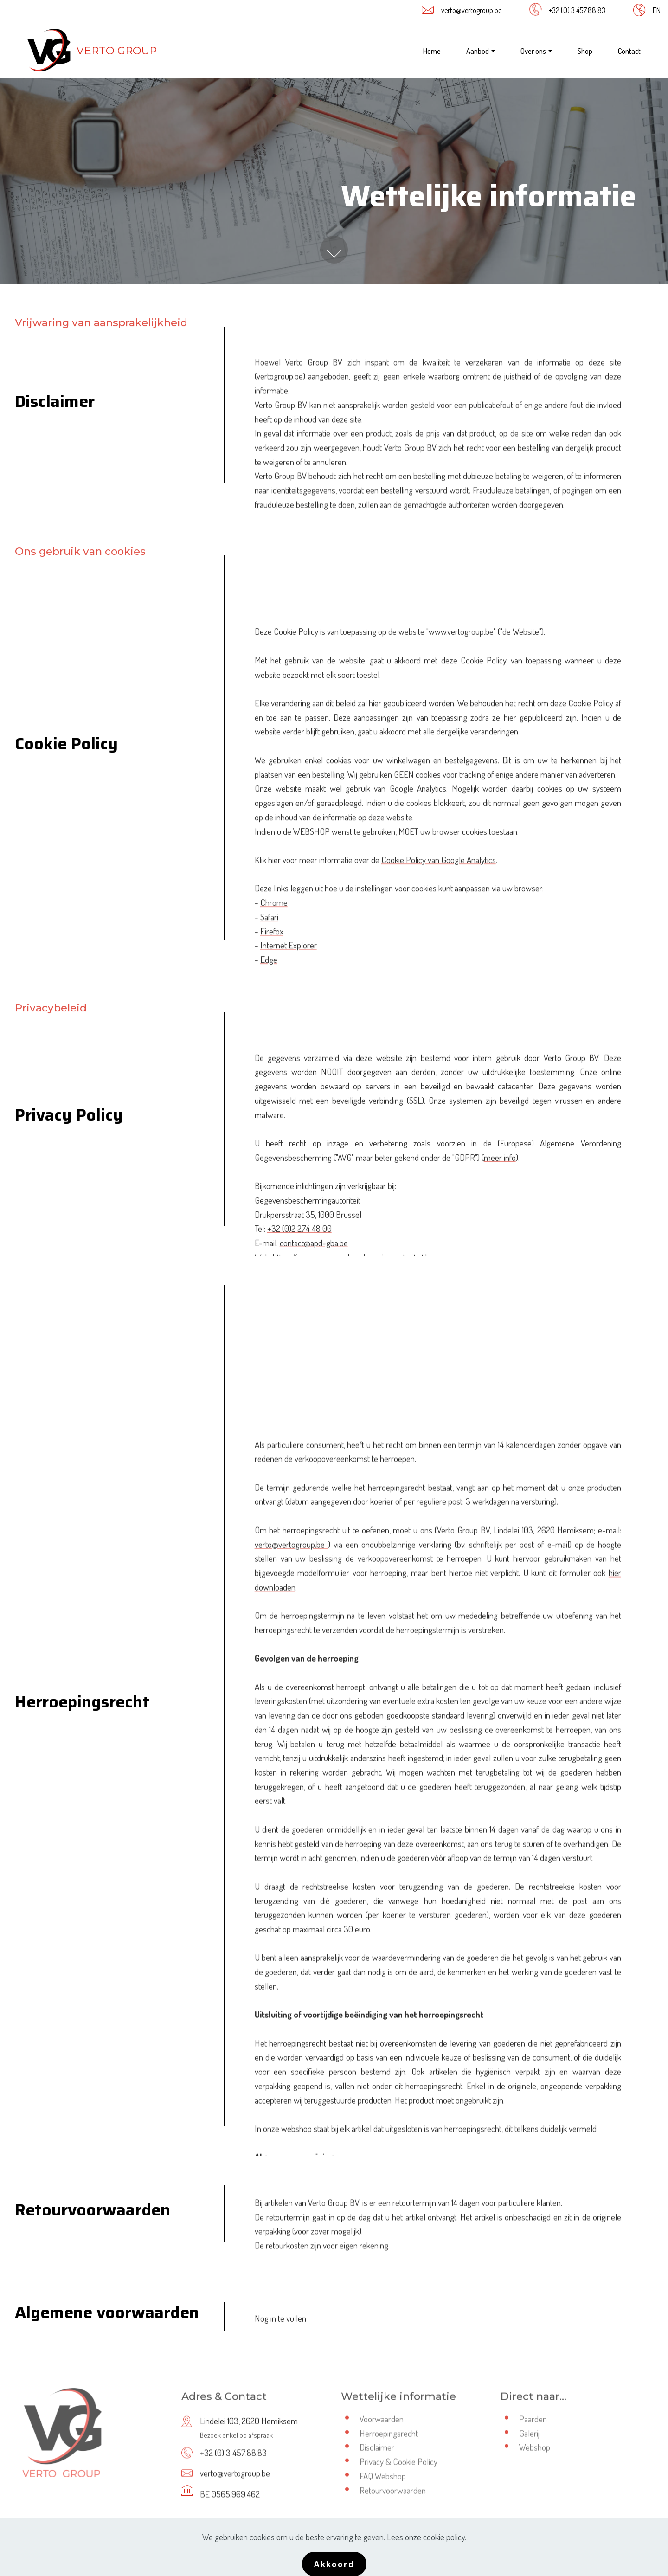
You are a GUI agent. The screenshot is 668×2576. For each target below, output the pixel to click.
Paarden (533, 2427)
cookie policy (444, 2564)
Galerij (529, 2441)
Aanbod (477, 51)
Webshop (534, 2455)
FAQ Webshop (383, 2484)
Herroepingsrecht (389, 2441)
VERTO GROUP (117, 50)
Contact (629, 51)
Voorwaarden (382, 2427)
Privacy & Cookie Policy (398, 2469)
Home (432, 51)
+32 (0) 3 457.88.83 (577, 10)
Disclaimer (377, 2455)
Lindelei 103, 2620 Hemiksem (249, 2435)
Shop (585, 51)
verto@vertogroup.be (471, 10)
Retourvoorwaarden (393, 2498)
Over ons (533, 51)
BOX (390, 2544)
